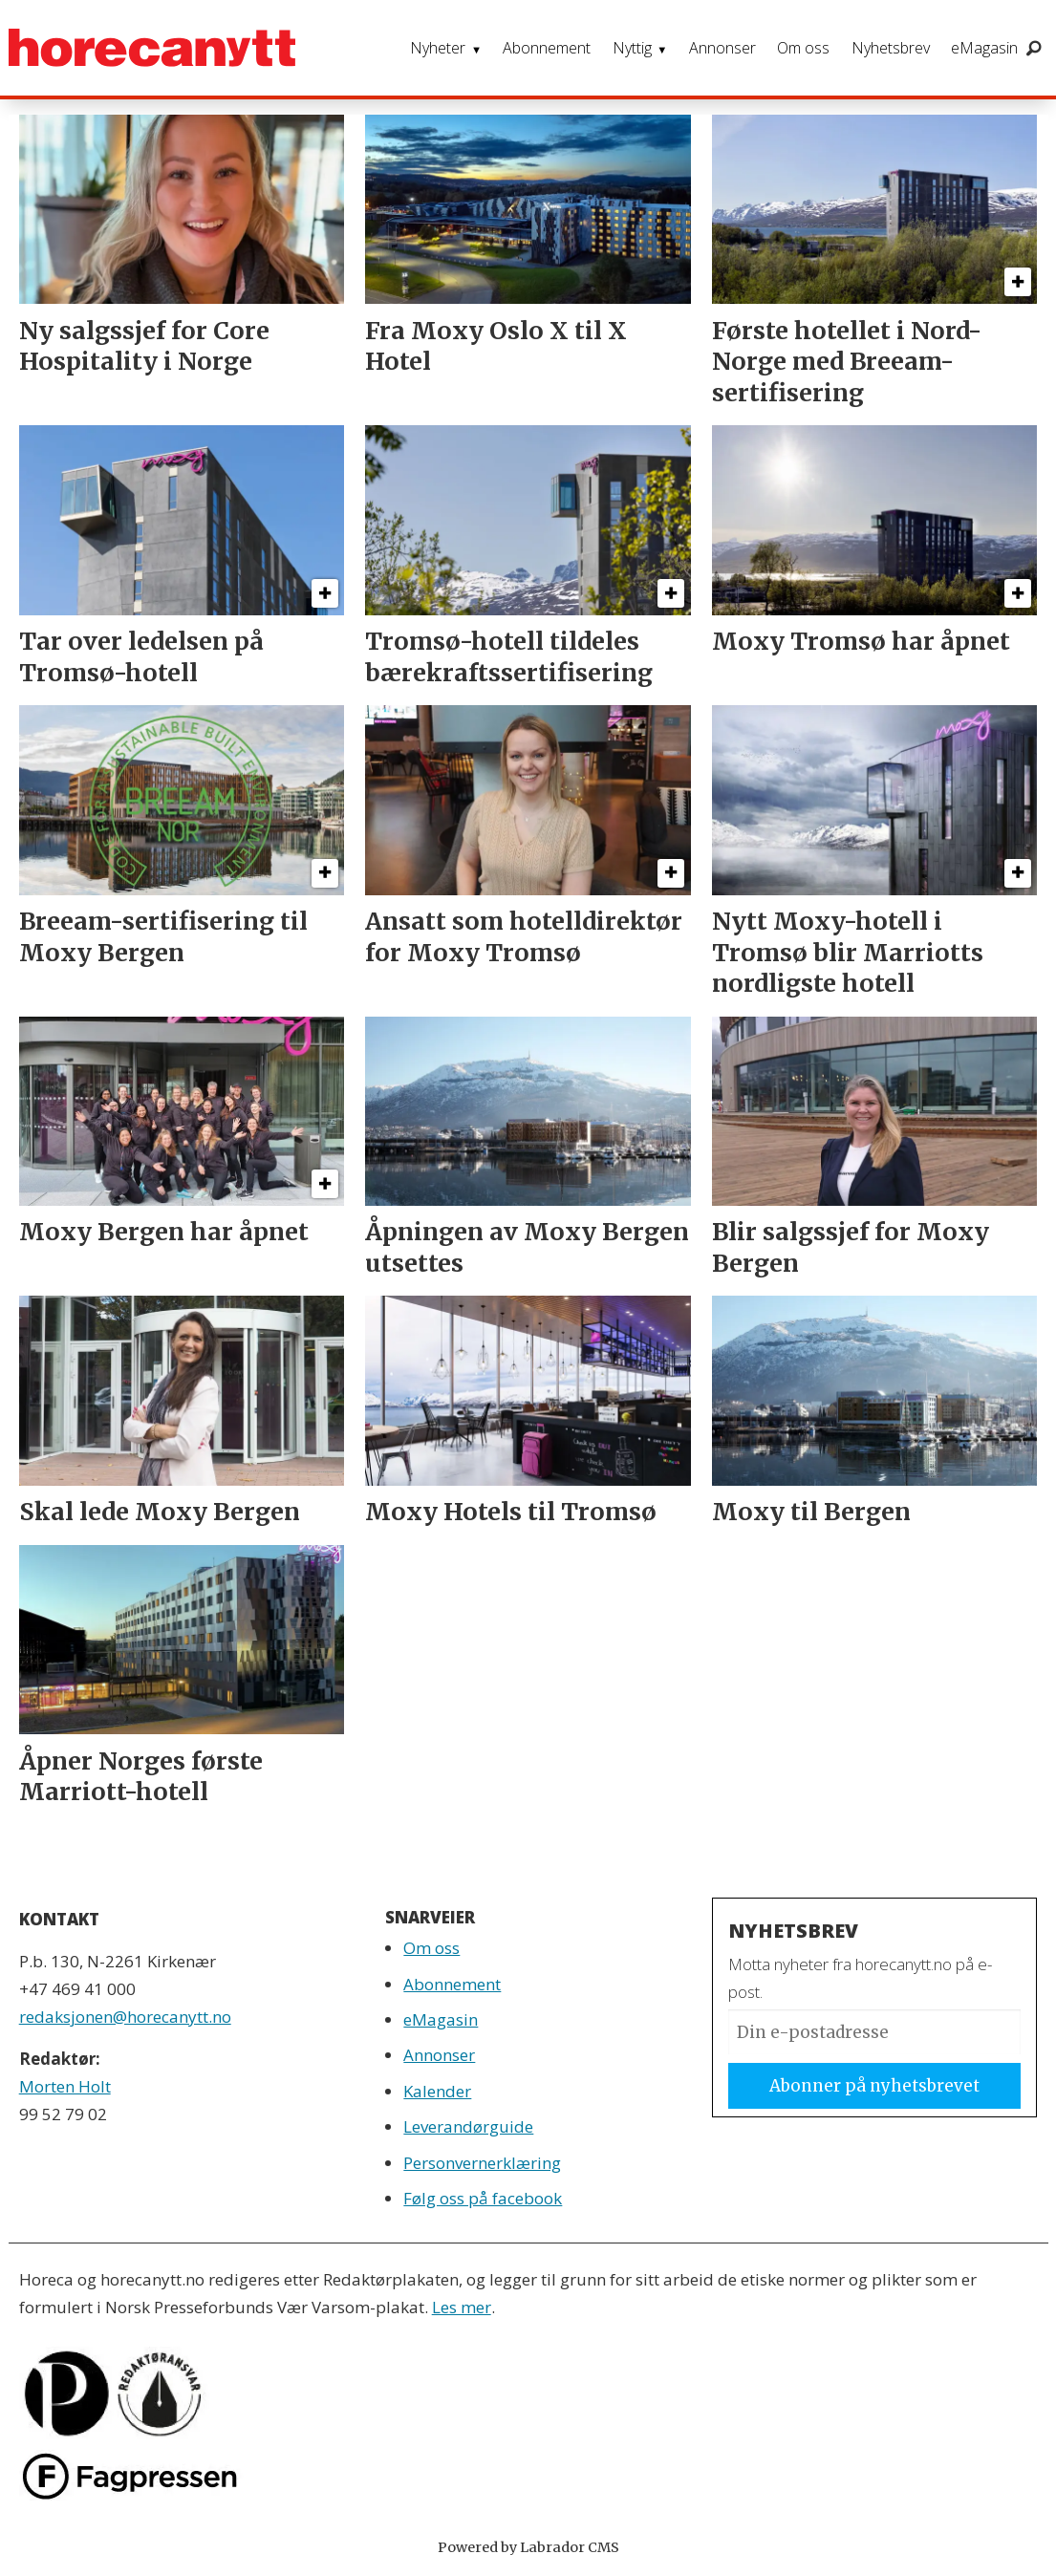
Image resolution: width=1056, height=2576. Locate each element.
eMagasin (984, 47)
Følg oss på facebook (482, 2198)
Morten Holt (65, 2086)
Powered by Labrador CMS (528, 2547)
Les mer (461, 2307)
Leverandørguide (468, 2126)
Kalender (437, 2091)
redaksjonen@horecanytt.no (125, 2017)
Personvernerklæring (482, 2163)
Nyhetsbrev (890, 47)
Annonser (722, 47)
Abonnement (547, 47)
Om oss (803, 47)
